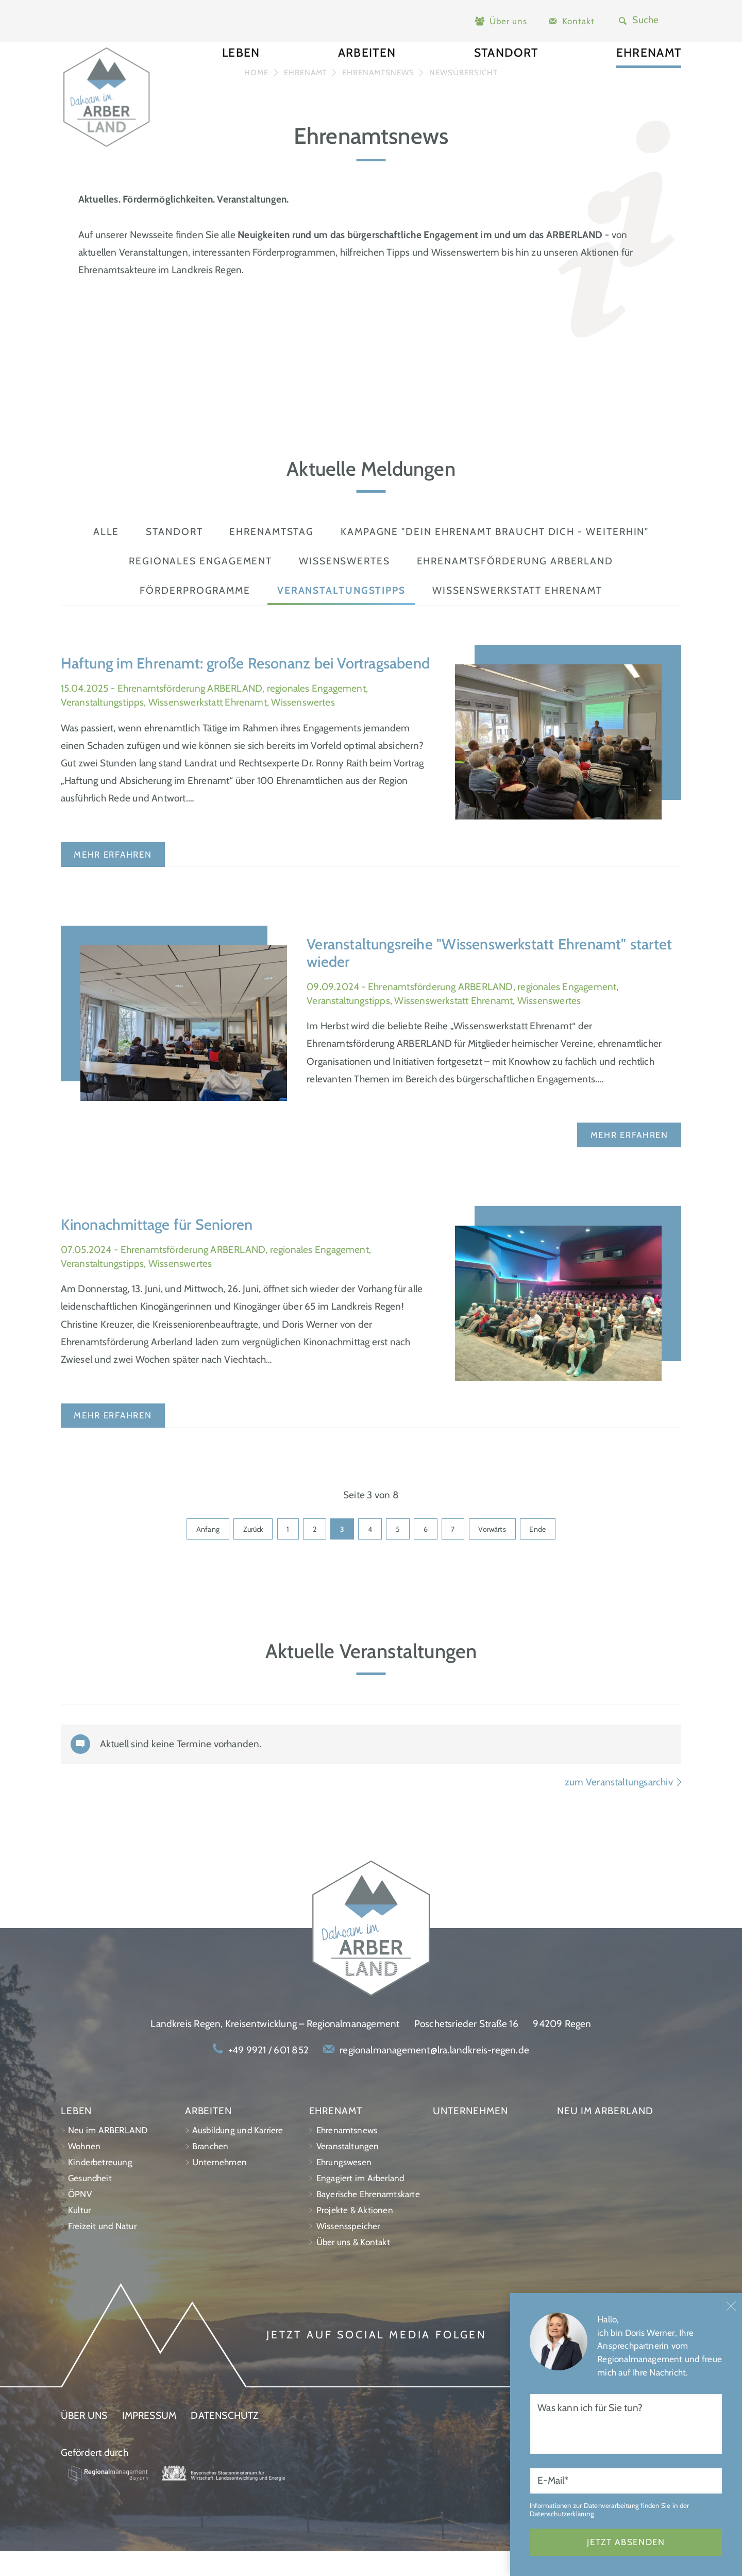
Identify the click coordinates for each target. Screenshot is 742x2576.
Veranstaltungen (347, 2171)
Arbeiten (367, 77)
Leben (241, 77)
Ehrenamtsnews (346, 2155)
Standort (506, 77)
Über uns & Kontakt (353, 2267)
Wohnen (84, 2171)
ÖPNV (80, 2219)
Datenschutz (224, 2440)
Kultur (79, 2235)
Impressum (149, 2440)
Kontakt (578, 20)
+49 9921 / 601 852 (268, 2075)
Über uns (508, 20)
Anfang (198, 1553)
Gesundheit (90, 2203)
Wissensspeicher (348, 2251)
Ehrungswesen (344, 2187)
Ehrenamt (649, 77)
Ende (547, 1553)
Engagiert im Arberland (360, 2203)
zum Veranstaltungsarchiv (623, 1807)
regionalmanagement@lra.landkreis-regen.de (434, 2075)
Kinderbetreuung (100, 2187)
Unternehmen (219, 2187)
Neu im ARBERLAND (107, 2155)
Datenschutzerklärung (562, 2548)
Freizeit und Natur (102, 2251)
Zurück (245, 1553)
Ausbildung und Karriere (237, 2155)
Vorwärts (499, 1553)
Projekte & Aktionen (354, 2235)
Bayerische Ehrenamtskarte (368, 2219)
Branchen (210, 2171)
